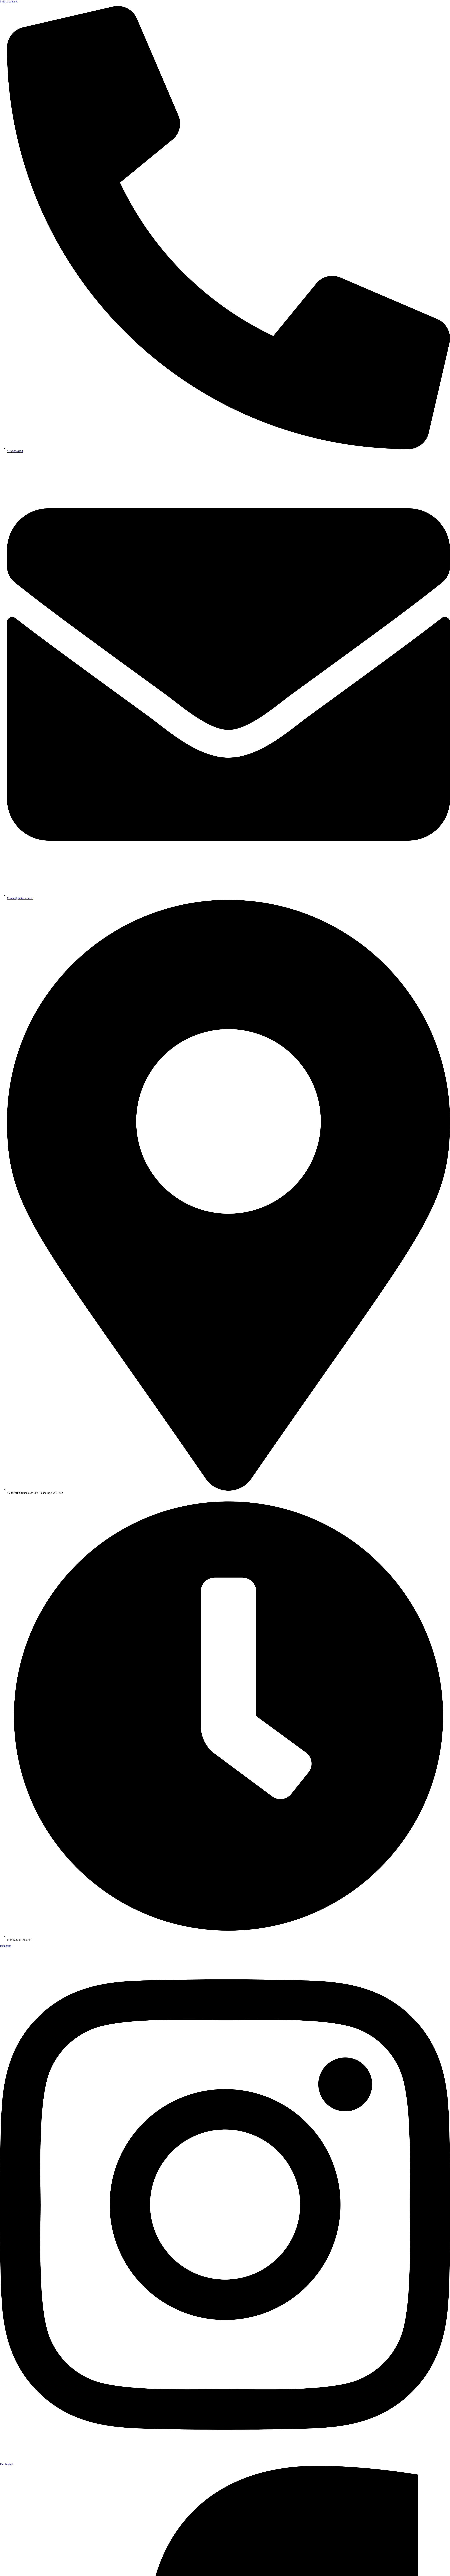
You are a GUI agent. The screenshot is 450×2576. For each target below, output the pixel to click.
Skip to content (8, 1)
